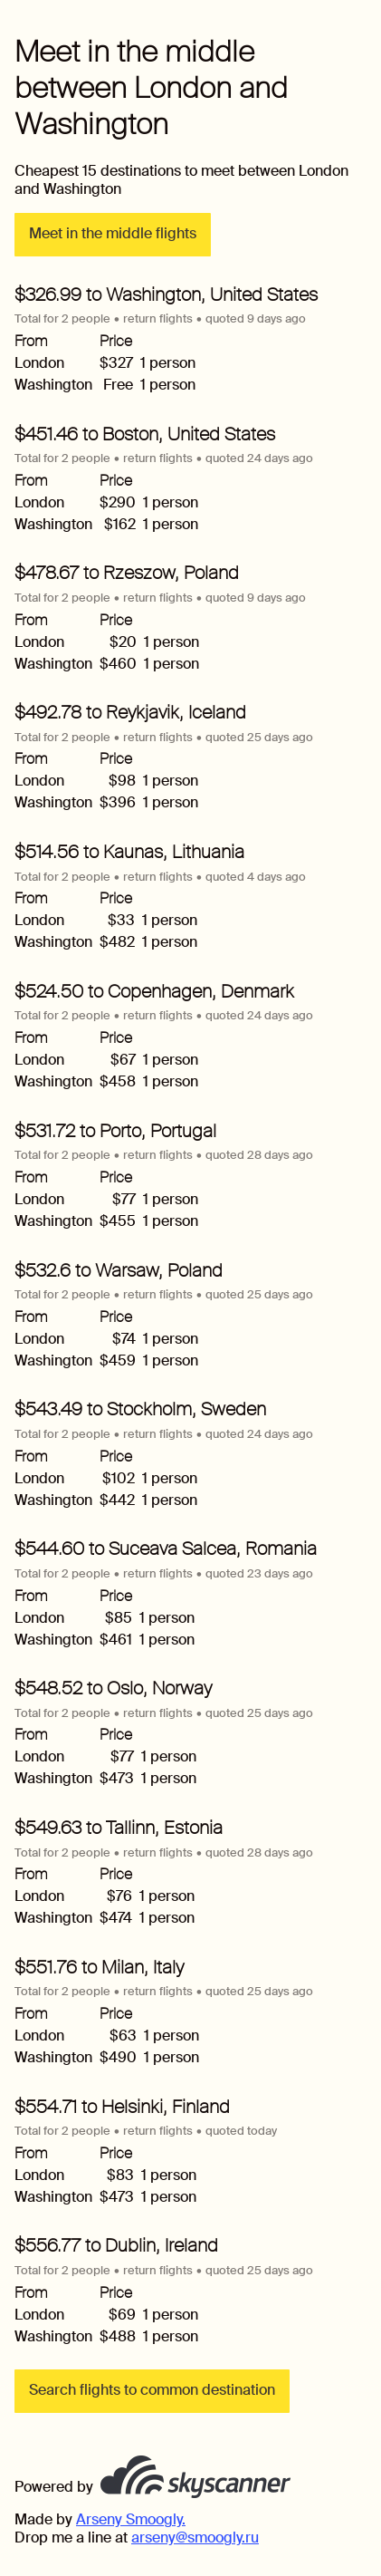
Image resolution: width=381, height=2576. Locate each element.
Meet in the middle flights (112, 233)
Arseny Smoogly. (131, 2519)
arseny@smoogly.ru (195, 2537)
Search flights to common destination (152, 2389)
